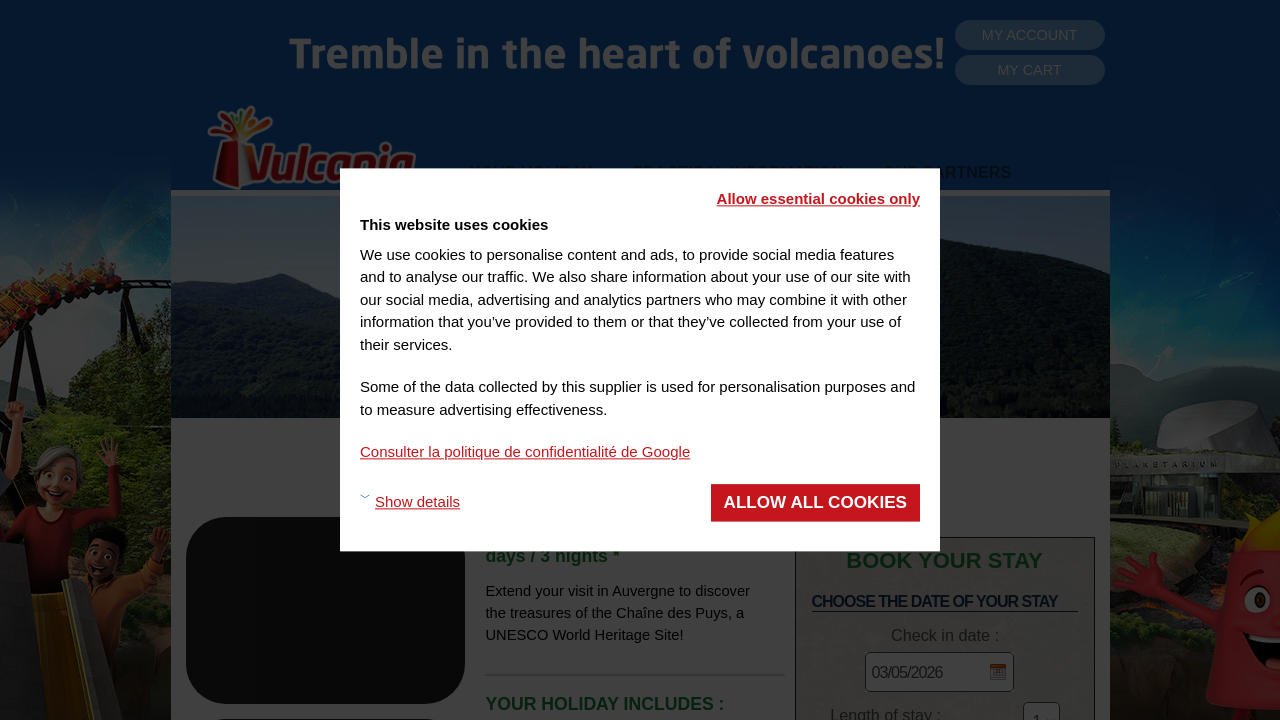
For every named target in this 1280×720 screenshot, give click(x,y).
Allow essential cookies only (818, 198)
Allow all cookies (815, 502)
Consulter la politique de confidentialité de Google (525, 451)
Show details (417, 502)
